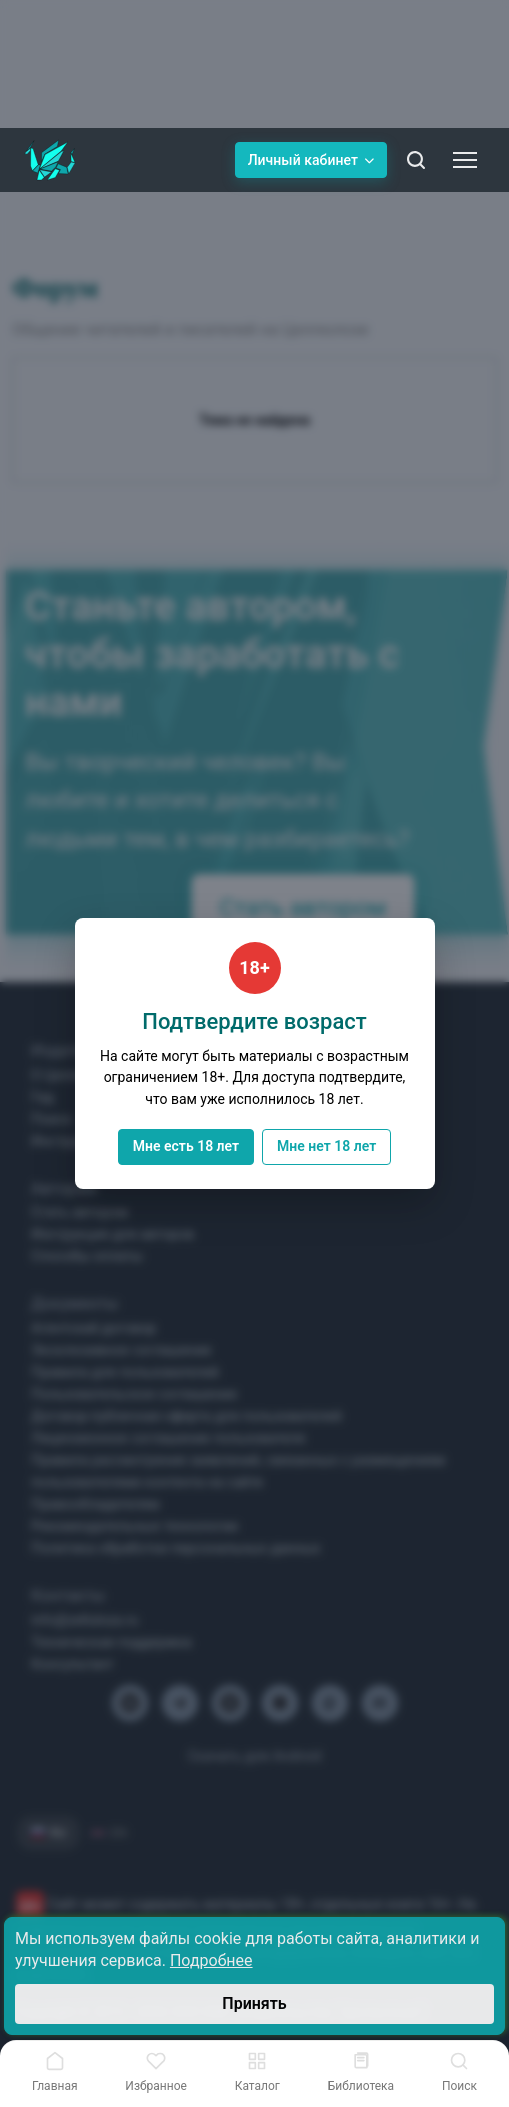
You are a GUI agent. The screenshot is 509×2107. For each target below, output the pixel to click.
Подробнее (211, 1960)
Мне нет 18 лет (326, 1146)
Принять (254, 2003)
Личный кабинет (311, 160)
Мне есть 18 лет (186, 1146)
